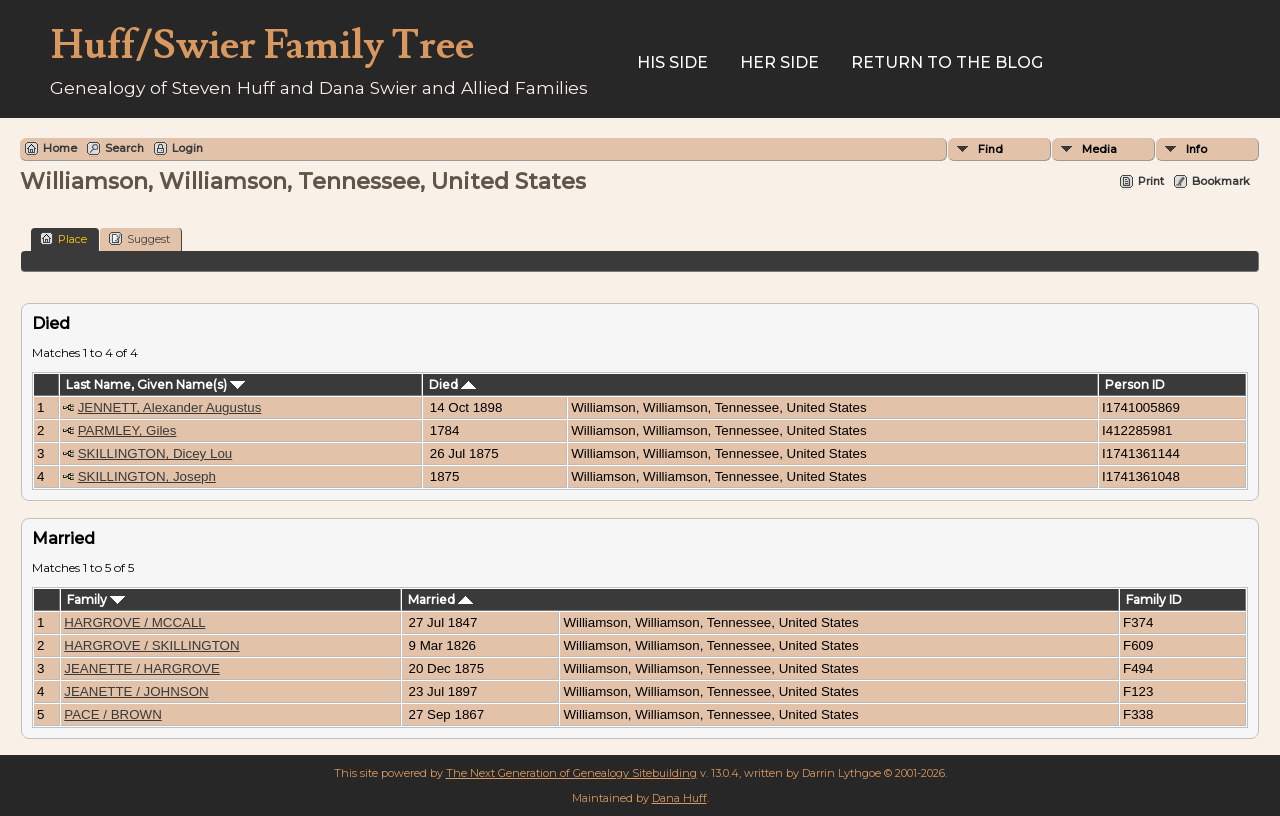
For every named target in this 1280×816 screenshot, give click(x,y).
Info (1196, 149)
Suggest (139, 238)
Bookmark (1221, 181)
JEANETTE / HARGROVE (142, 668)
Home (60, 148)
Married (440, 599)
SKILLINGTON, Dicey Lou (155, 453)
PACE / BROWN (113, 714)
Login (187, 148)
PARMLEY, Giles (127, 430)
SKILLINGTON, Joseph (147, 476)
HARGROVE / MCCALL (134, 622)
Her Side (779, 62)
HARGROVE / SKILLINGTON (151, 645)
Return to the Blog (947, 62)
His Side (672, 62)
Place (63, 238)
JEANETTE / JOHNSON (136, 691)
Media (1099, 149)
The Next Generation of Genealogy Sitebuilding (571, 773)
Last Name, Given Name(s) (155, 384)
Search (124, 148)
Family (96, 599)
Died (452, 384)
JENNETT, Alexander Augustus (170, 407)
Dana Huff (679, 798)
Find (990, 149)
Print (1151, 181)
